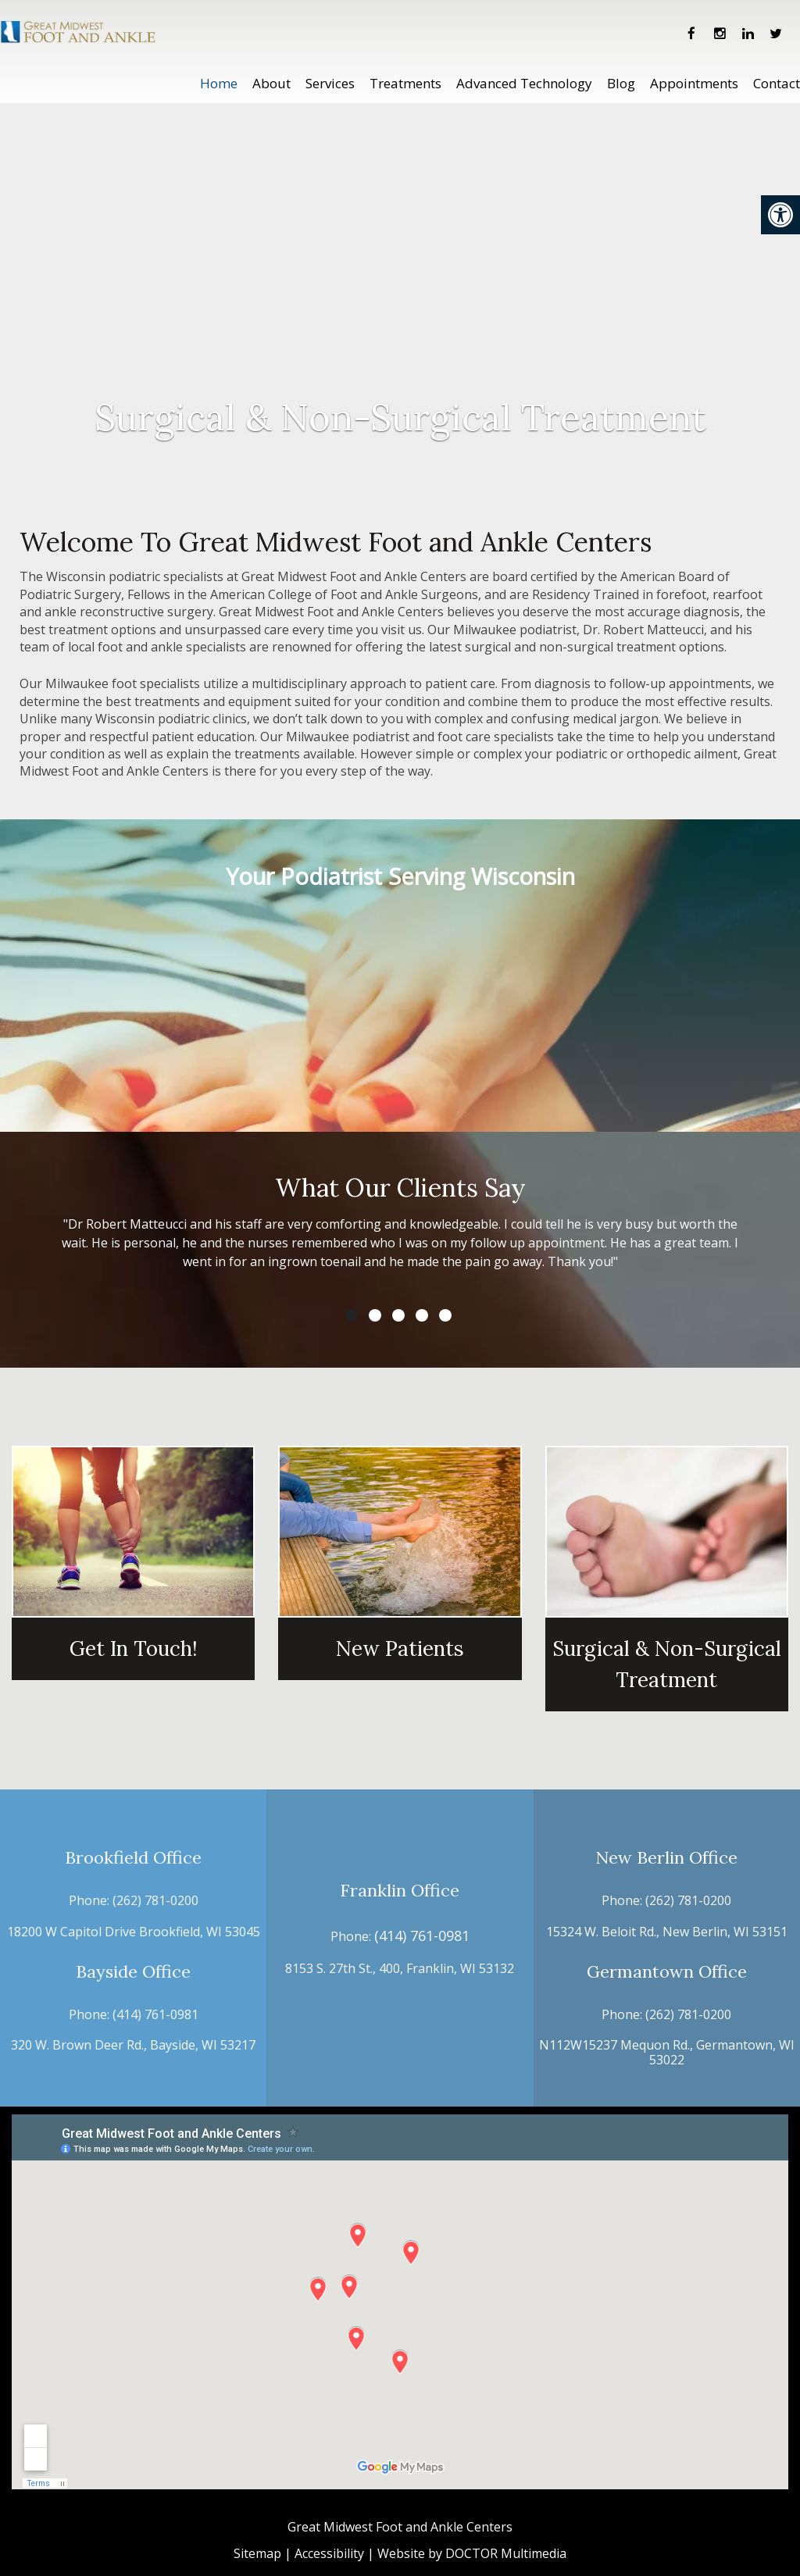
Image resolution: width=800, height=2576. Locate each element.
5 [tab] (445, 1315)
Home (219, 83)
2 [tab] (375, 1315)
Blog (621, 83)
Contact (776, 83)
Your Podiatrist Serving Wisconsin (400, 876)
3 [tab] (398, 1315)
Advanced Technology (524, 83)
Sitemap (257, 2553)
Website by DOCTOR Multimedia (471, 2553)
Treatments (405, 83)
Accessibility (329, 2553)
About (271, 83)
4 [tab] (422, 1315)
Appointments (694, 83)
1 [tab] (351, 1315)
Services (330, 83)
